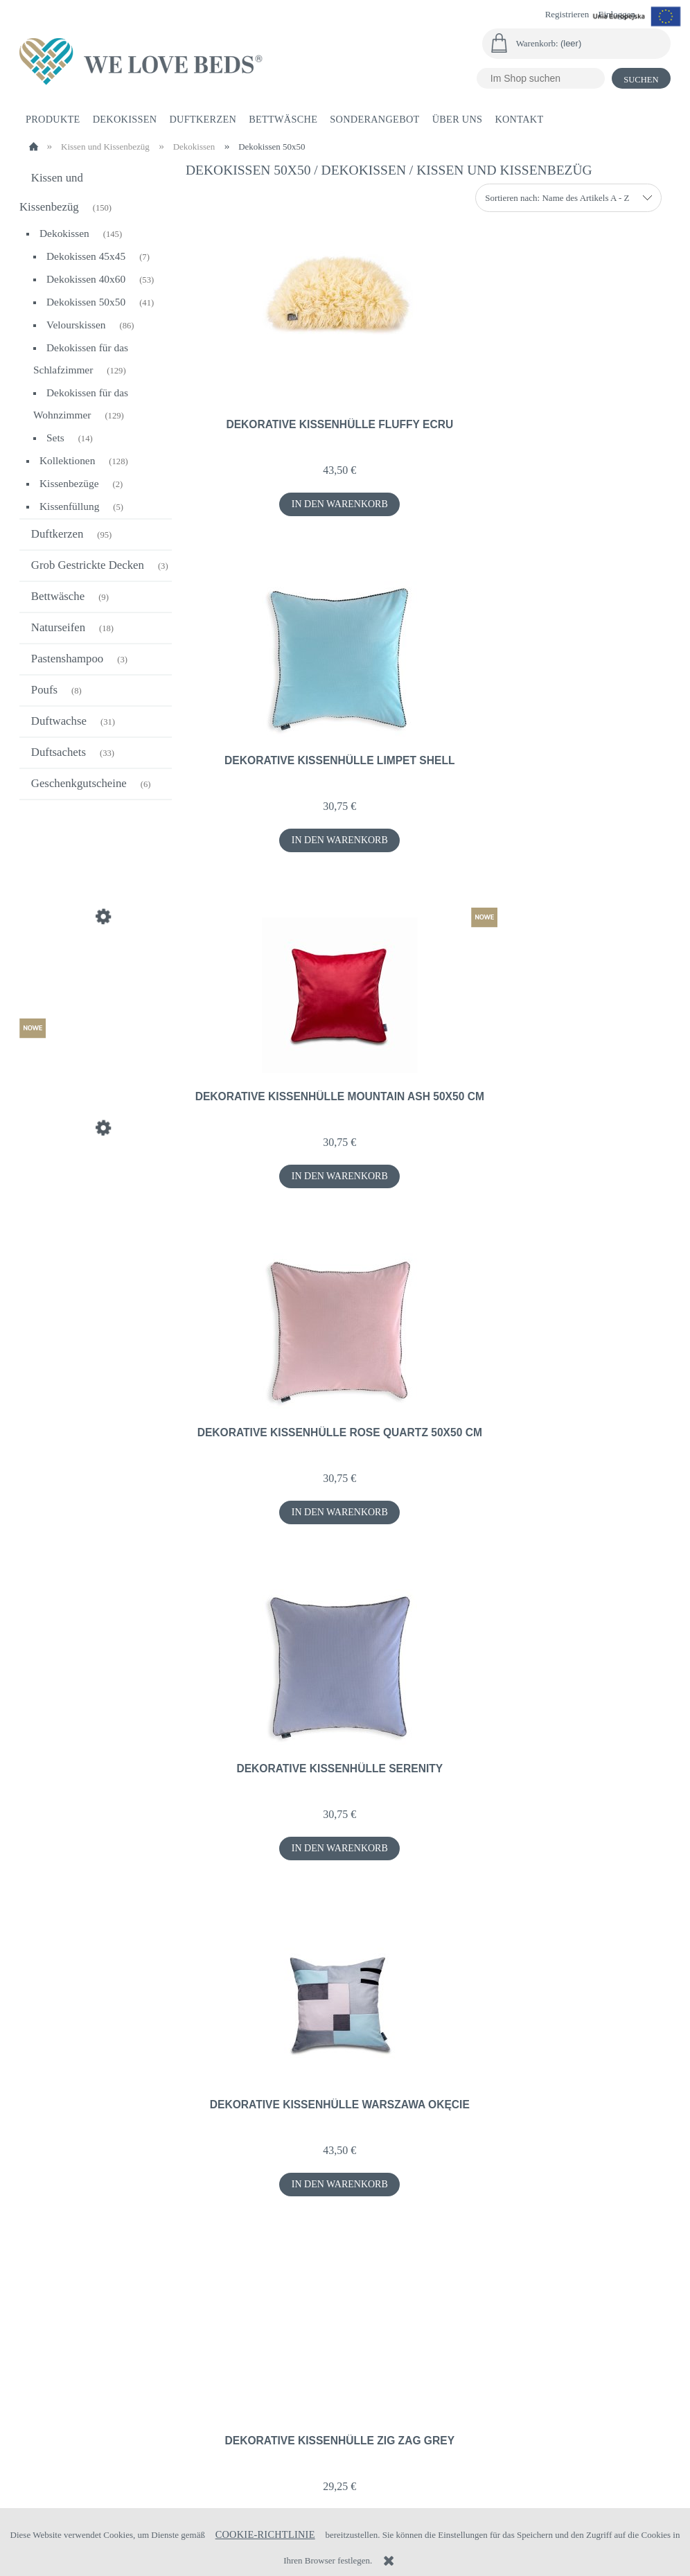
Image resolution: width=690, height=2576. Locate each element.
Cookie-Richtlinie (265, 2534)
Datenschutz (444, 2398)
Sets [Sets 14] (55, 437)
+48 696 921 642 (423, 2498)
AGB (424, 2416)
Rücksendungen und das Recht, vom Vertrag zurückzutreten (79, 2413)
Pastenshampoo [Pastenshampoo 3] (67, 658)
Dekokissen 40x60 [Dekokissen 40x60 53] (85, 279)
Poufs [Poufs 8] (44, 689)
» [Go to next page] (469, 2260)
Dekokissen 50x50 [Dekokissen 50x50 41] (85, 302)
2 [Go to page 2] (428, 2260)
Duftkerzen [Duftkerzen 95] (57, 533)
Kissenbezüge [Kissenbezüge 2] (68, 483)
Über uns (565, 2398)
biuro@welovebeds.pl (530, 2498)
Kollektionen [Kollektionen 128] (67, 460)
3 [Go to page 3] (449, 2260)
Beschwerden (54, 2446)
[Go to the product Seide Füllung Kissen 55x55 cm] (95, 952)
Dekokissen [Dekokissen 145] (64, 233)
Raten (37, 2464)
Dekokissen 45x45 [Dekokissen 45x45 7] (85, 256)
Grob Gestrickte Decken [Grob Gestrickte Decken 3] (87, 565)
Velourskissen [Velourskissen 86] (76, 324)
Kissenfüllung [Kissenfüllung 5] (69, 506)
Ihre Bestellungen (196, 2398)
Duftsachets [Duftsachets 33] (58, 752)
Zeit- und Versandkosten (340, 2430)
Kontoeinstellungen (201, 2416)
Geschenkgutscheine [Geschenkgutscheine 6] (79, 783)
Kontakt (564, 2435)
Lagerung (176, 2435)
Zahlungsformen (323, 2412)
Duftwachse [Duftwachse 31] (59, 720)
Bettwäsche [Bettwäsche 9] (58, 596)
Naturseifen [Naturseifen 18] (58, 627)
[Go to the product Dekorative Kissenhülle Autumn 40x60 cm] (95, 1163)
